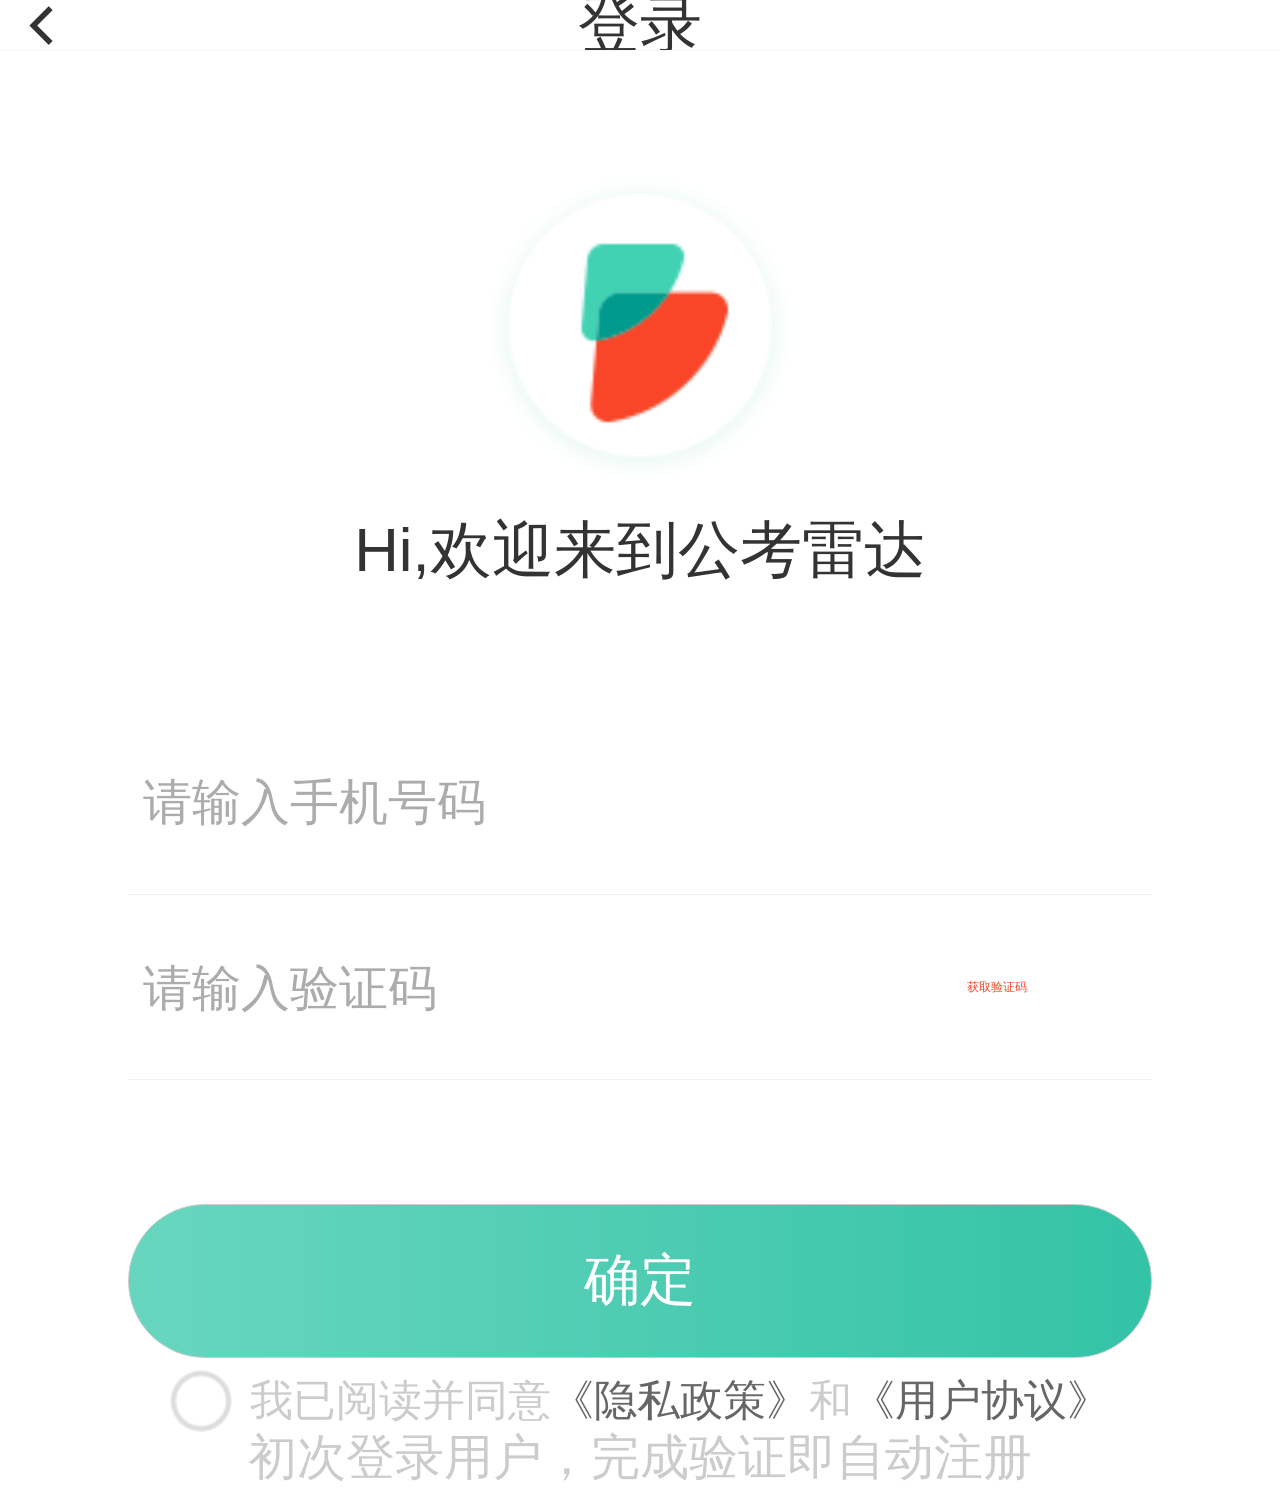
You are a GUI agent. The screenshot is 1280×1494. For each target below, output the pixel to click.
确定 (640, 1280)
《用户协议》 (981, 1400)
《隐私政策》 (680, 1400)
